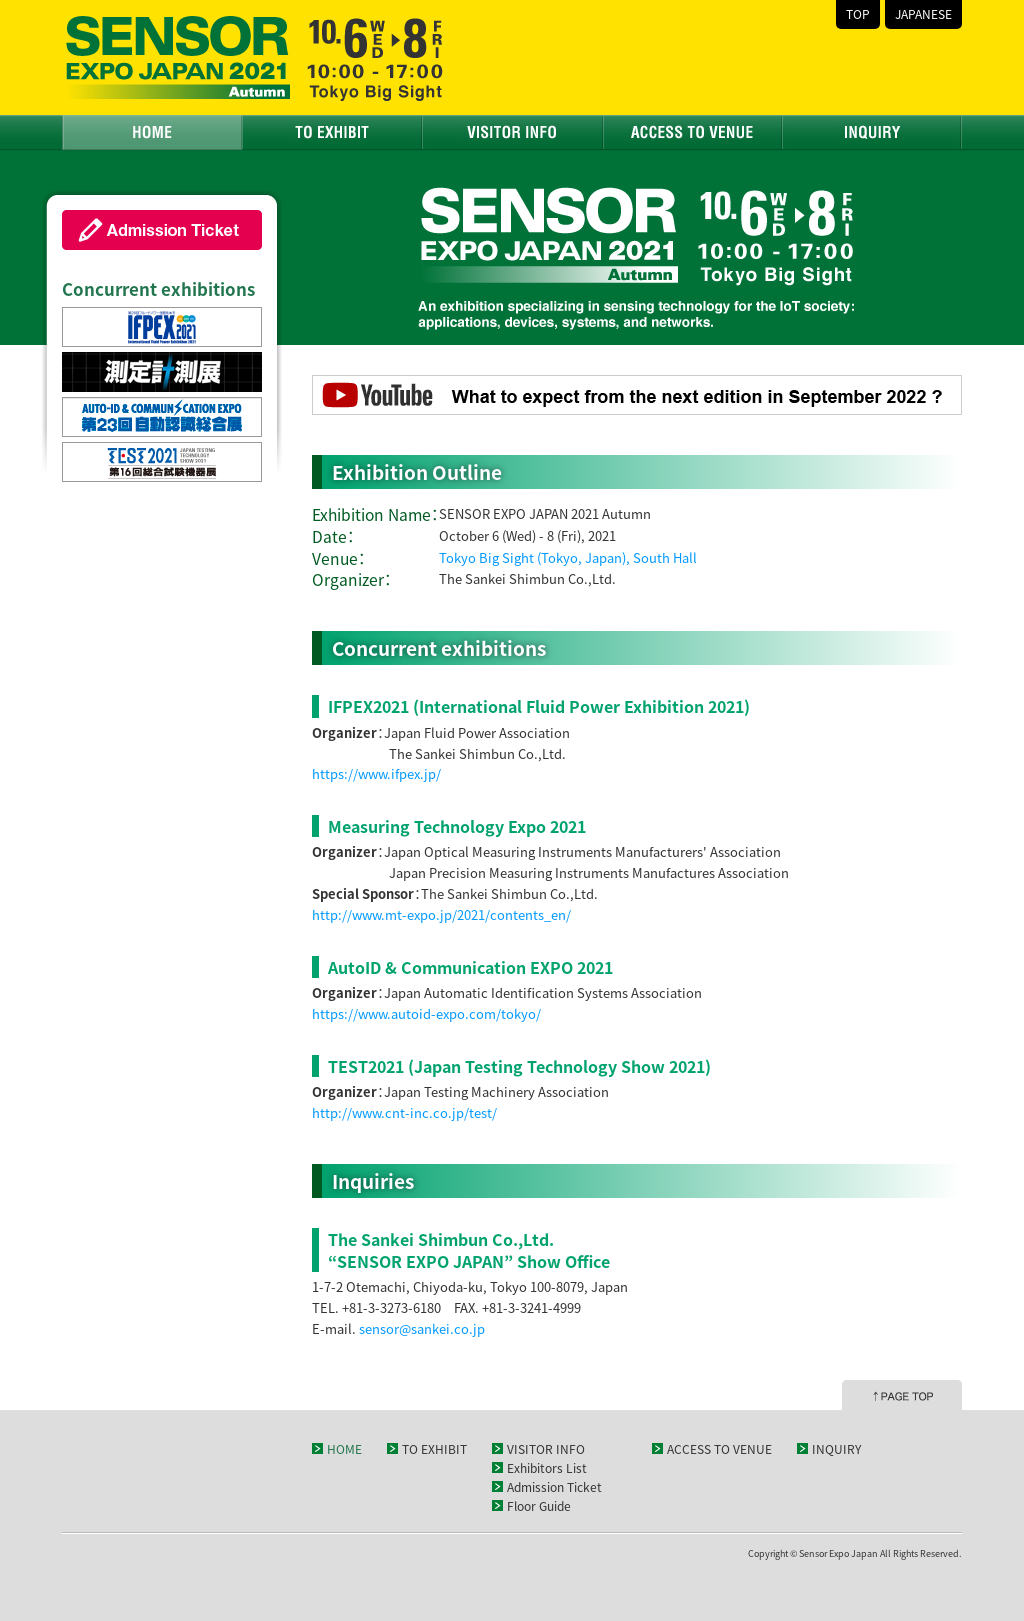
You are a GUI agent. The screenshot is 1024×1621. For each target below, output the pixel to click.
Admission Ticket (554, 1487)
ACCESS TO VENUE (692, 132)
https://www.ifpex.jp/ (376, 773)
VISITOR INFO (512, 132)
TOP (858, 14)
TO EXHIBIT (332, 132)
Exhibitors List (547, 1468)
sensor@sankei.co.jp (422, 1328)
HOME (152, 132)
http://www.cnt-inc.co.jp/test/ (404, 1112)
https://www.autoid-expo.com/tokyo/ (426, 1013)
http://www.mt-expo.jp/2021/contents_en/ (441, 914)
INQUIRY (872, 132)
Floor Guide (539, 1506)
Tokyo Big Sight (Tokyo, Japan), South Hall (568, 557)
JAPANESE (923, 14)
